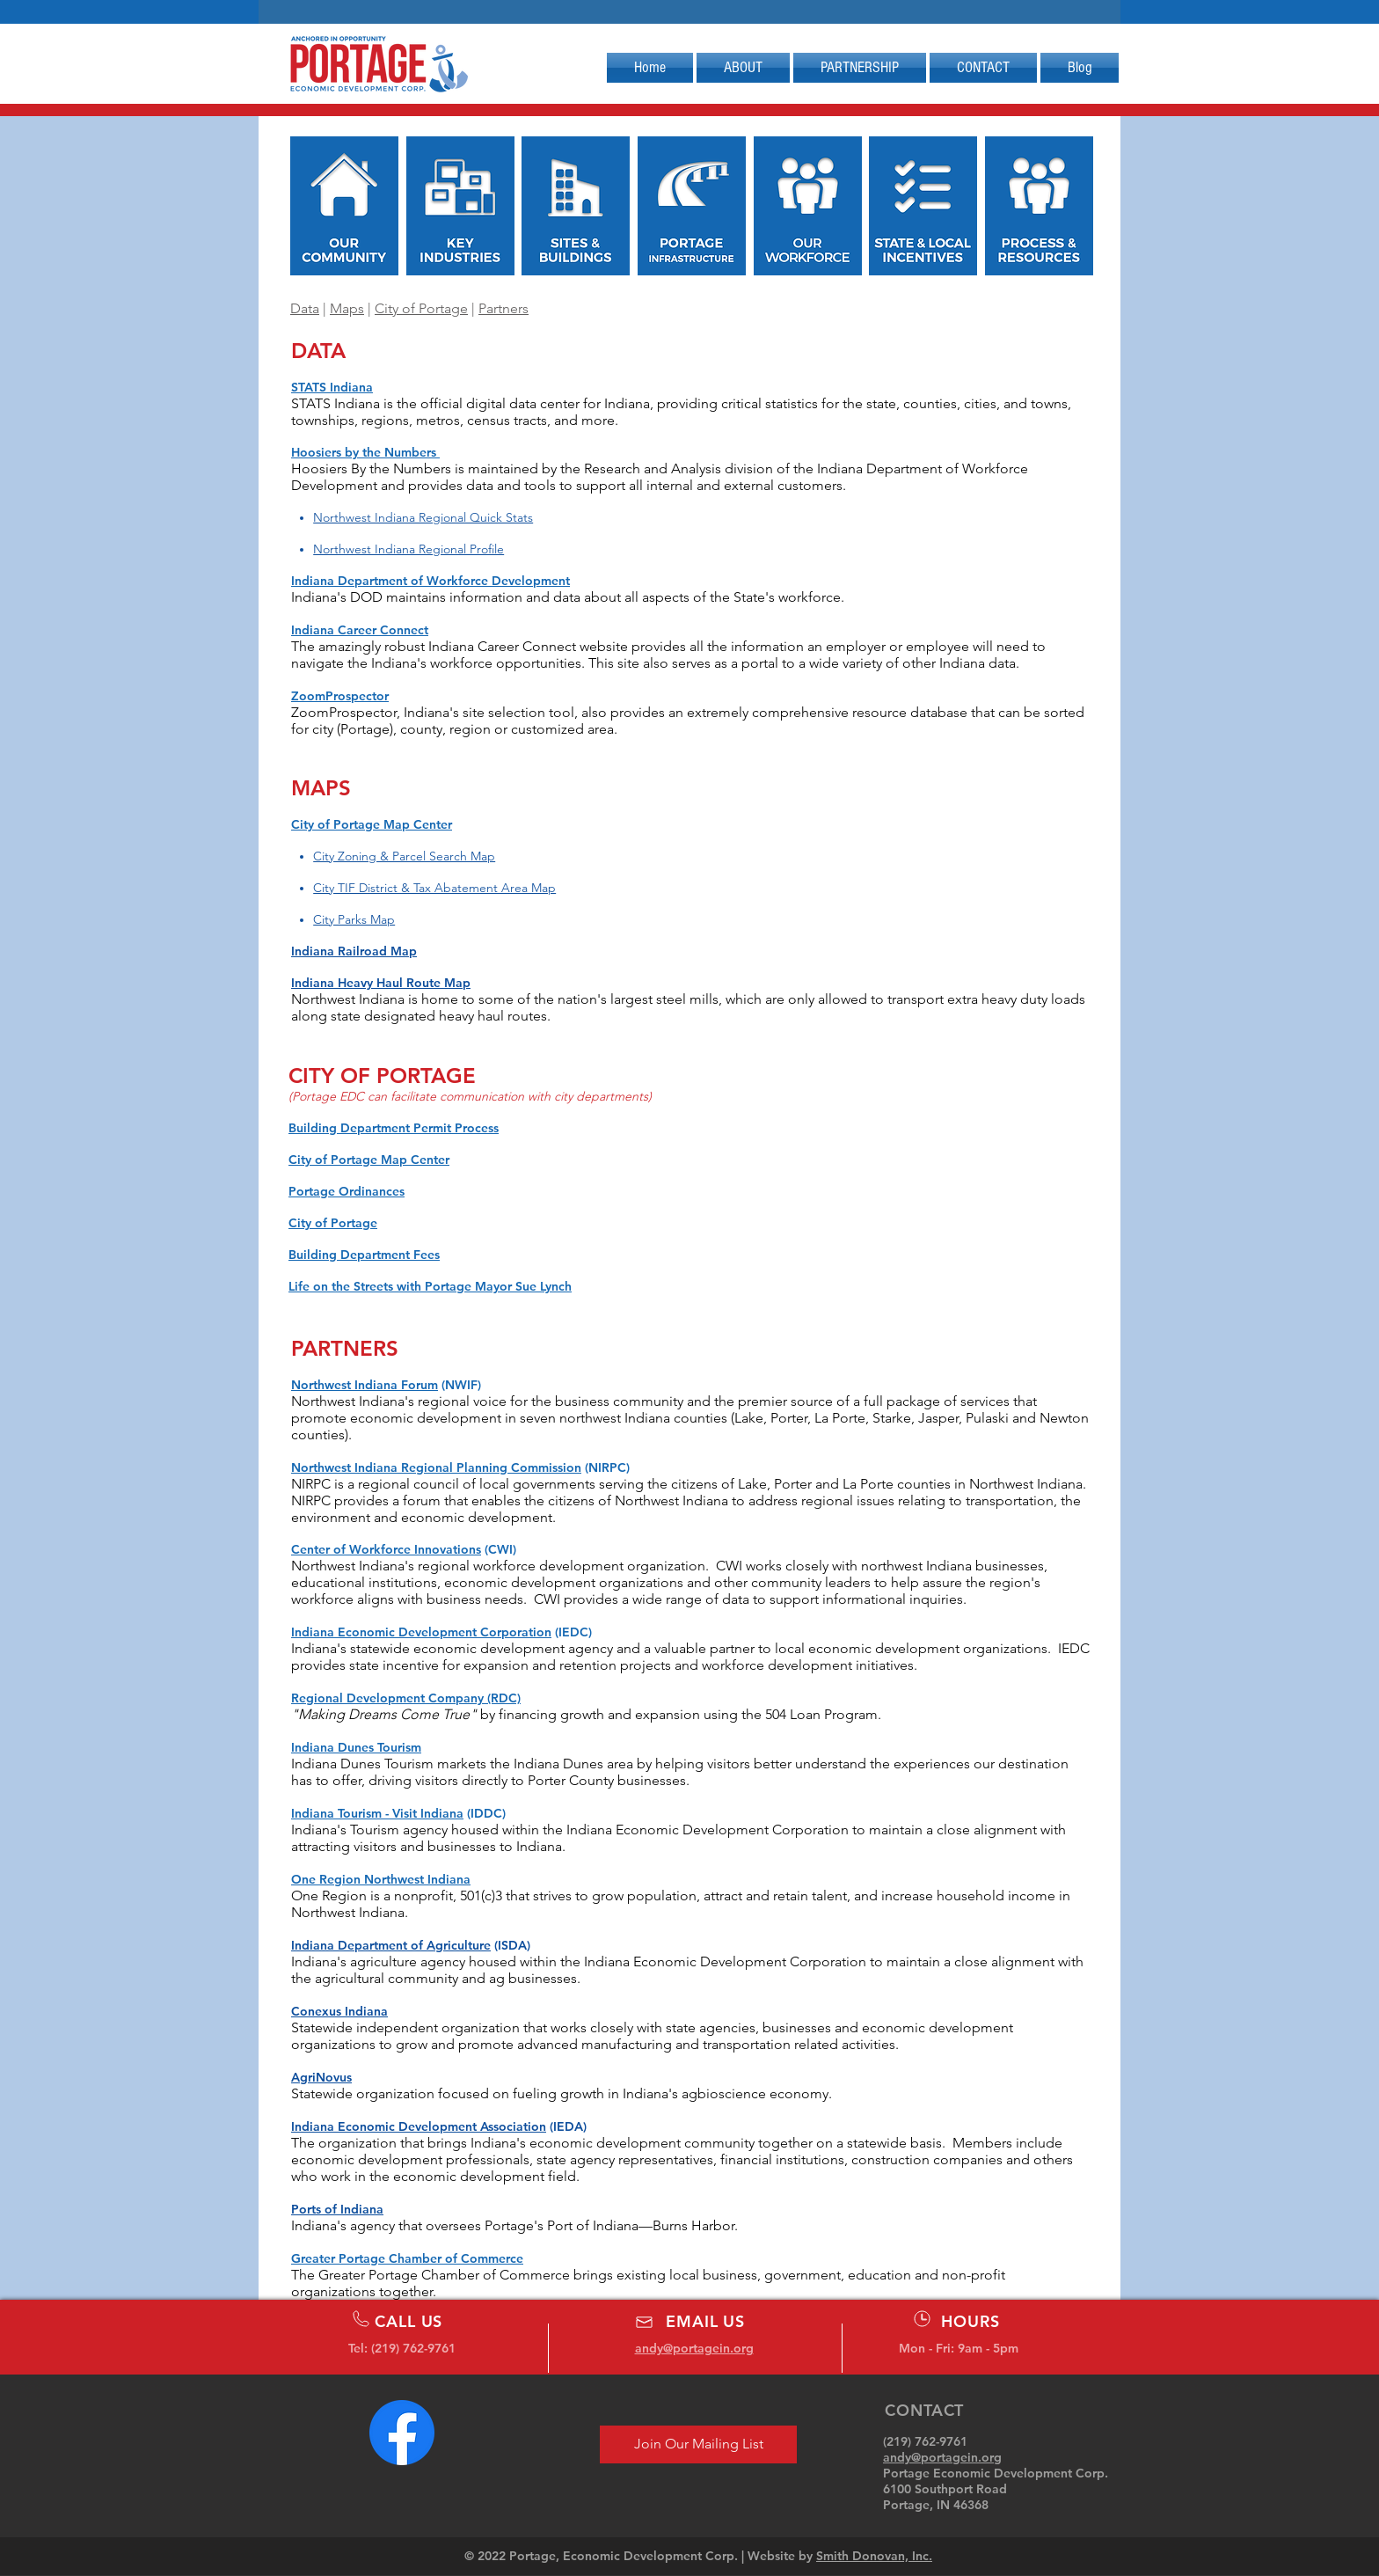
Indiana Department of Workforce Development (430, 581)
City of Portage (421, 308)
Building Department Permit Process (393, 1128)
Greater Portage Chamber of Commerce (407, 2258)
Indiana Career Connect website (528, 646)
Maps (347, 308)
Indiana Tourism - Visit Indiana (377, 1813)
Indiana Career (335, 630)
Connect (404, 630)
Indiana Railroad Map (354, 951)
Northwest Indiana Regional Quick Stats (423, 517)
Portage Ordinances (346, 1191)
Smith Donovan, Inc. (874, 2556)
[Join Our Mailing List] (698, 2444)
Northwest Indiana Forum (364, 1385)
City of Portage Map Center (371, 824)
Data (304, 308)
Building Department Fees (364, 1254)
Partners (503, 308)
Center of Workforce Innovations (386, 1549)
